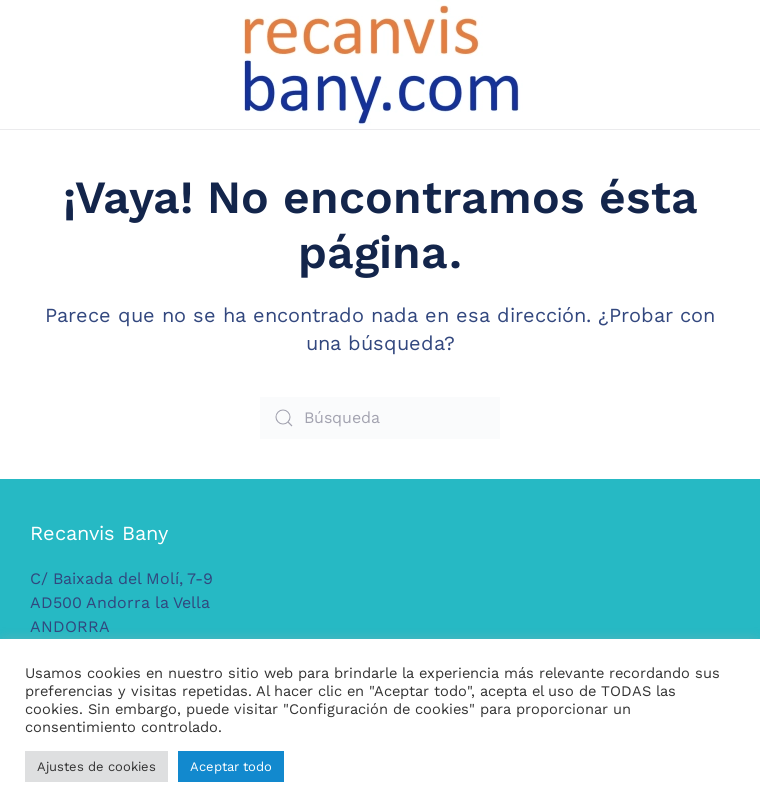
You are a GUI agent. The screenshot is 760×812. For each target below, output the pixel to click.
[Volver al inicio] (380, 64)
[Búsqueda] (380, 418)
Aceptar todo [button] (231, 766)
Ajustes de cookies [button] (96, 766)
